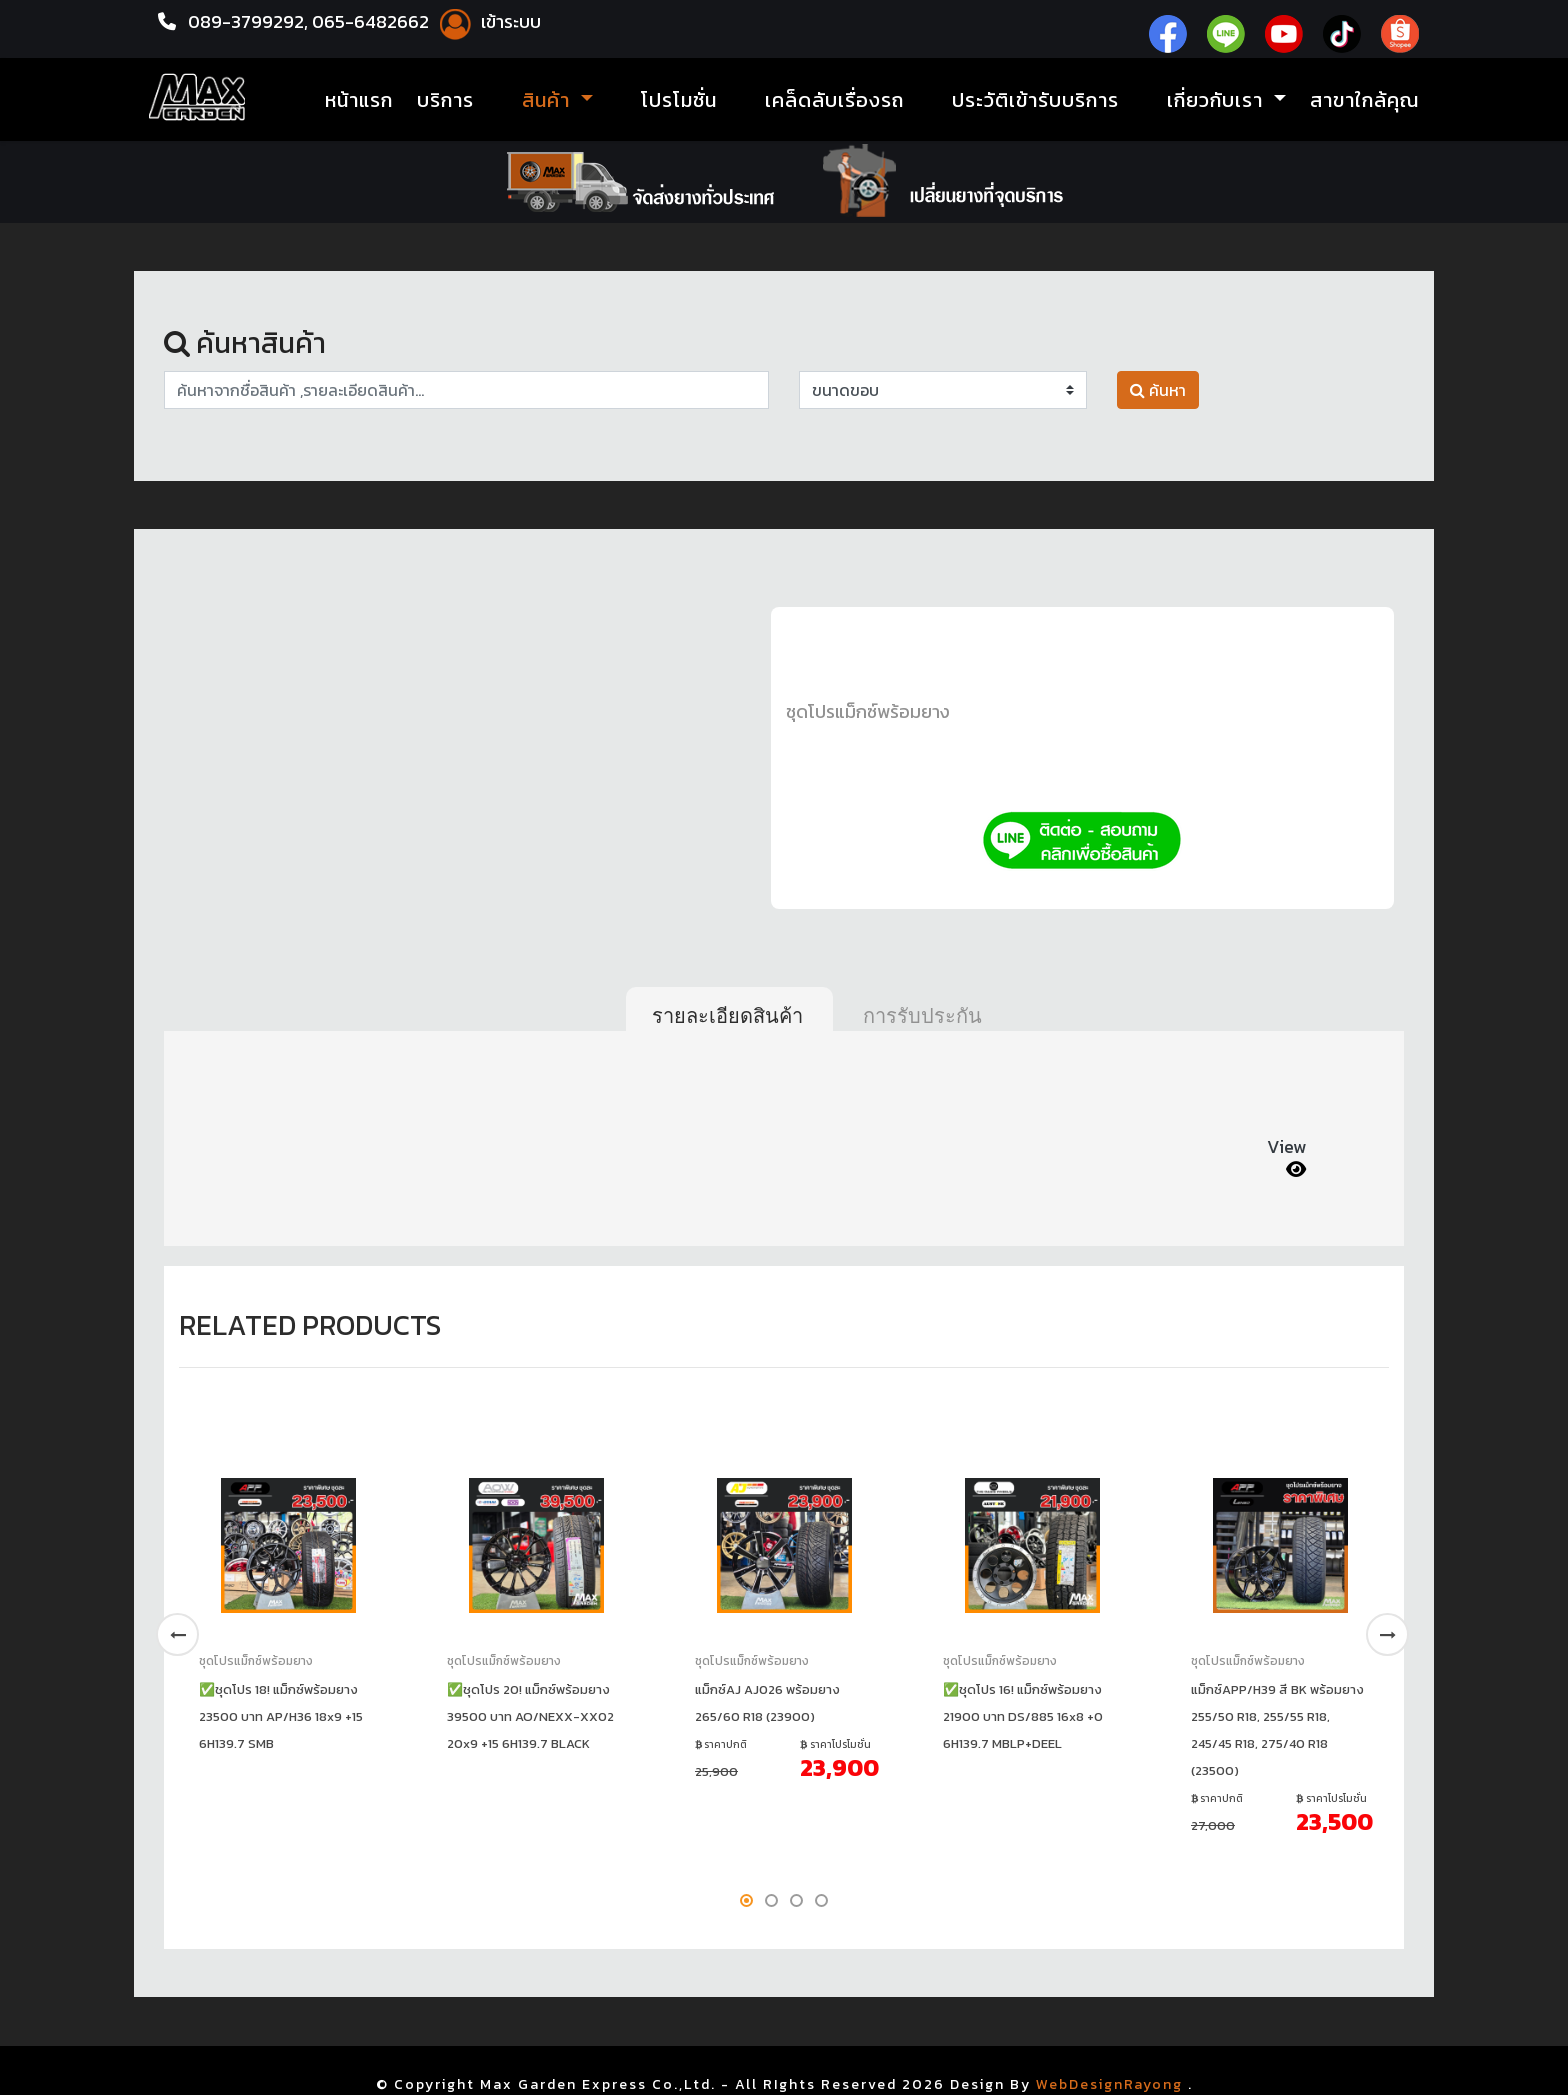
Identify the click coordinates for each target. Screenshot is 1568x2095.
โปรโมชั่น (679, 100)
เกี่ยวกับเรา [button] (1218, 100)
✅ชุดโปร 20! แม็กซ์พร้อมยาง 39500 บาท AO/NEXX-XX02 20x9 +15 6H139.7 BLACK (530, 1716)
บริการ (445, 100)
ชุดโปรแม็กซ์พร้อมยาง (868, 711)
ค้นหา (1158, 390)
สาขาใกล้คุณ (1364, 100)
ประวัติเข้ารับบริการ (1035, 100)
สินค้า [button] (549, 100)
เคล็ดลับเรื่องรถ (834, 100)
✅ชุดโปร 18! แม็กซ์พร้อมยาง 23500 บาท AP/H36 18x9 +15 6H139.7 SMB (281, 1716)
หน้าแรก (359, 100)
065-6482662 (372, 21)
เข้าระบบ (487, 21)
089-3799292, (248, 21)
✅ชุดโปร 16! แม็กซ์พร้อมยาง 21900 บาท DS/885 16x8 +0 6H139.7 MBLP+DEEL (1023, 1716)
